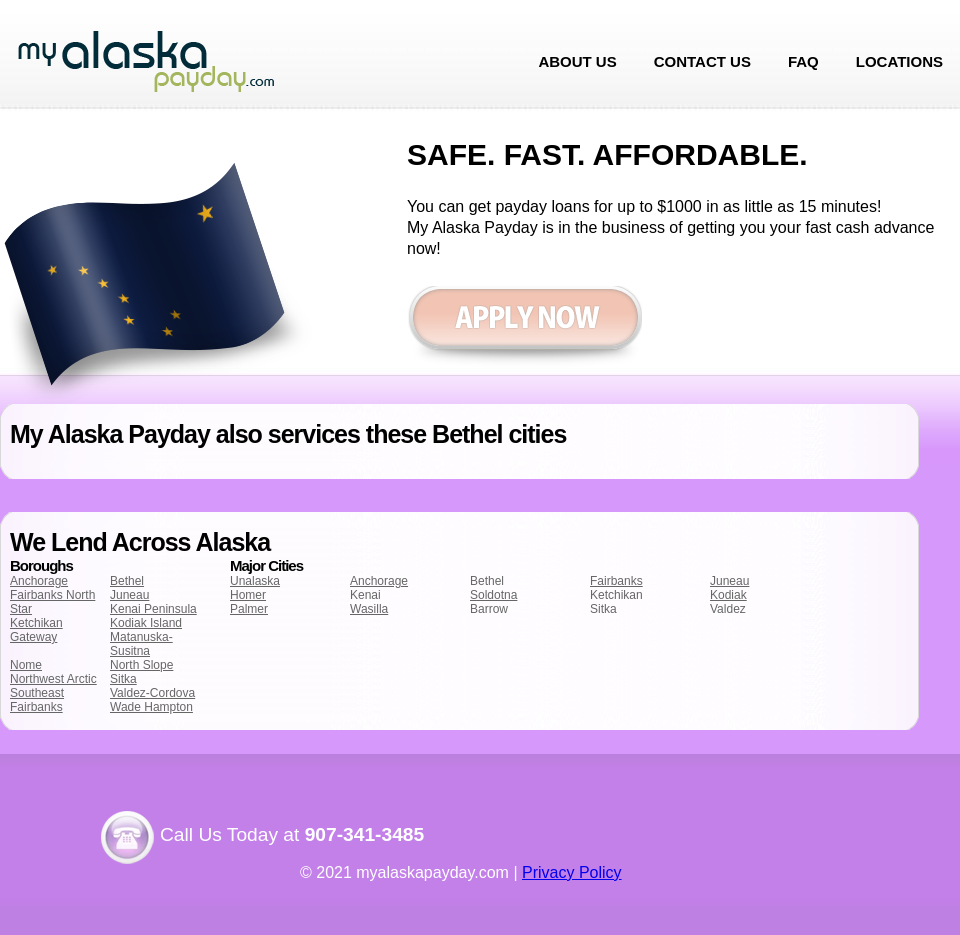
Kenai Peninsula (153, 609)
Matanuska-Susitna (141, 644)
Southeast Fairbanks (37, 700)
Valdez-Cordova (152, 693)
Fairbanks (616, 581)
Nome (26, 665)
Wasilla (369, 609)
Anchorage (39, 581)
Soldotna (493, 595)
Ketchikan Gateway (36, 630)
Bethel (127, 581)
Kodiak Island (146, 623)
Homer (248, 595)
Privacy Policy (572, 872)
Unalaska (255, 581)
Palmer (249, 609)
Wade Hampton (151, 707)
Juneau (129, 595)
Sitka (123, 679)
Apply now (524, 327)
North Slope (141, 665)
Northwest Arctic (53, 679)
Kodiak (728, 595)
